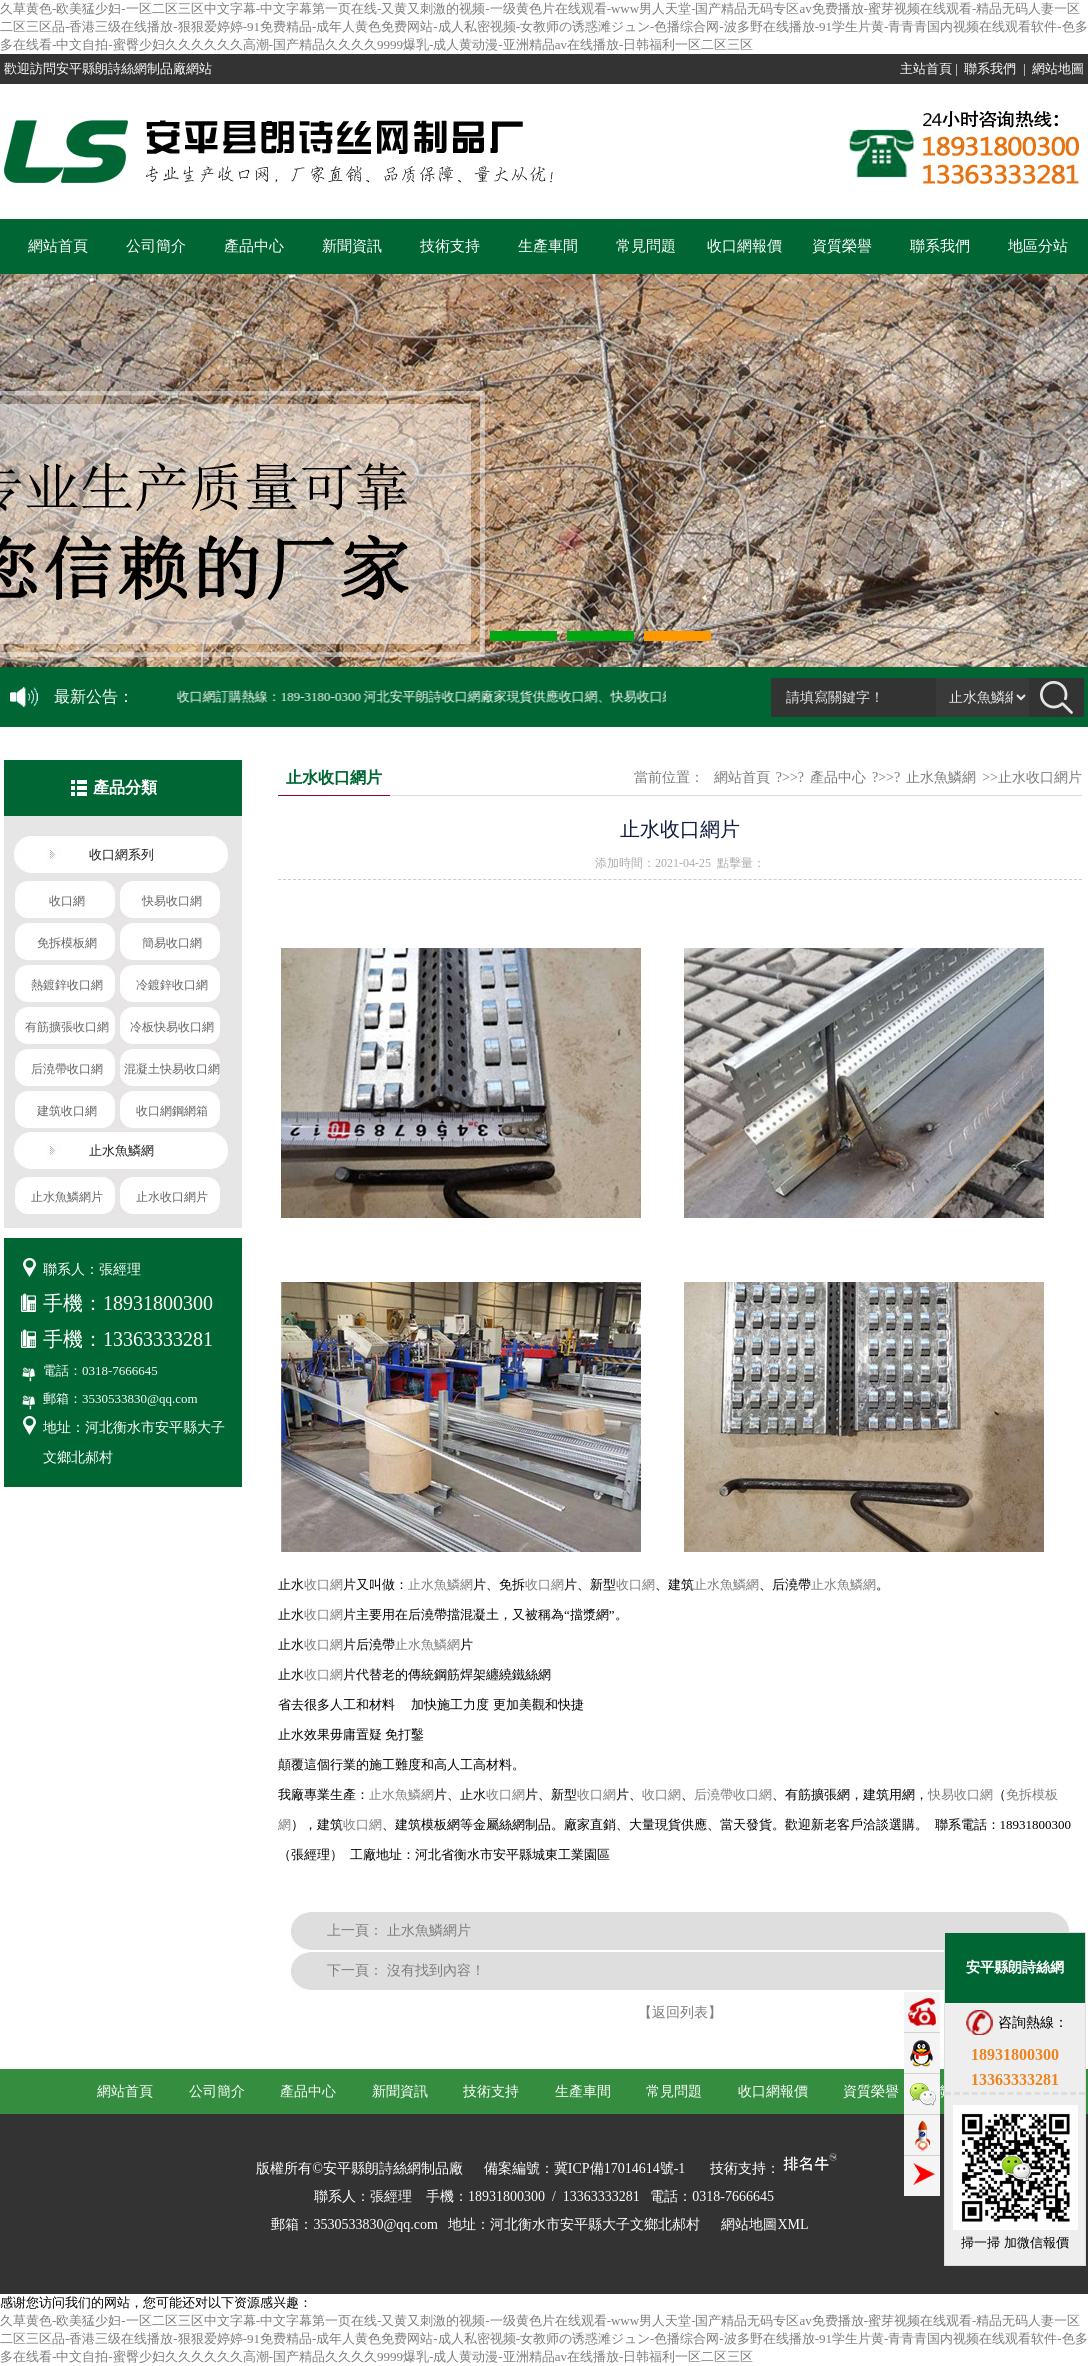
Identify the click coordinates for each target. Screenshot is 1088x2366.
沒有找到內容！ (436, 1970)
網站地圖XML (764, 2224)
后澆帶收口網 (733, 1794)
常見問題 (646, 246)
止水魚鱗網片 (429, 1930)
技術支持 (450, 246)
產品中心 (254, 246)
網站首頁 (58, 246)
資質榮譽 (842, 246)
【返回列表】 (680, 2012)
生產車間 (548, 246)
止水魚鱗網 (941, 777)
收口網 (323, 1584)
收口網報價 (744, 246)
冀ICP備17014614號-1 (619, 2168)
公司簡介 (156, 246)
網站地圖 (1058, 68)
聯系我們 (990, 68)
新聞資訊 (352, 246)
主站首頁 (926, 68)
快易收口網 (960, 1794)
